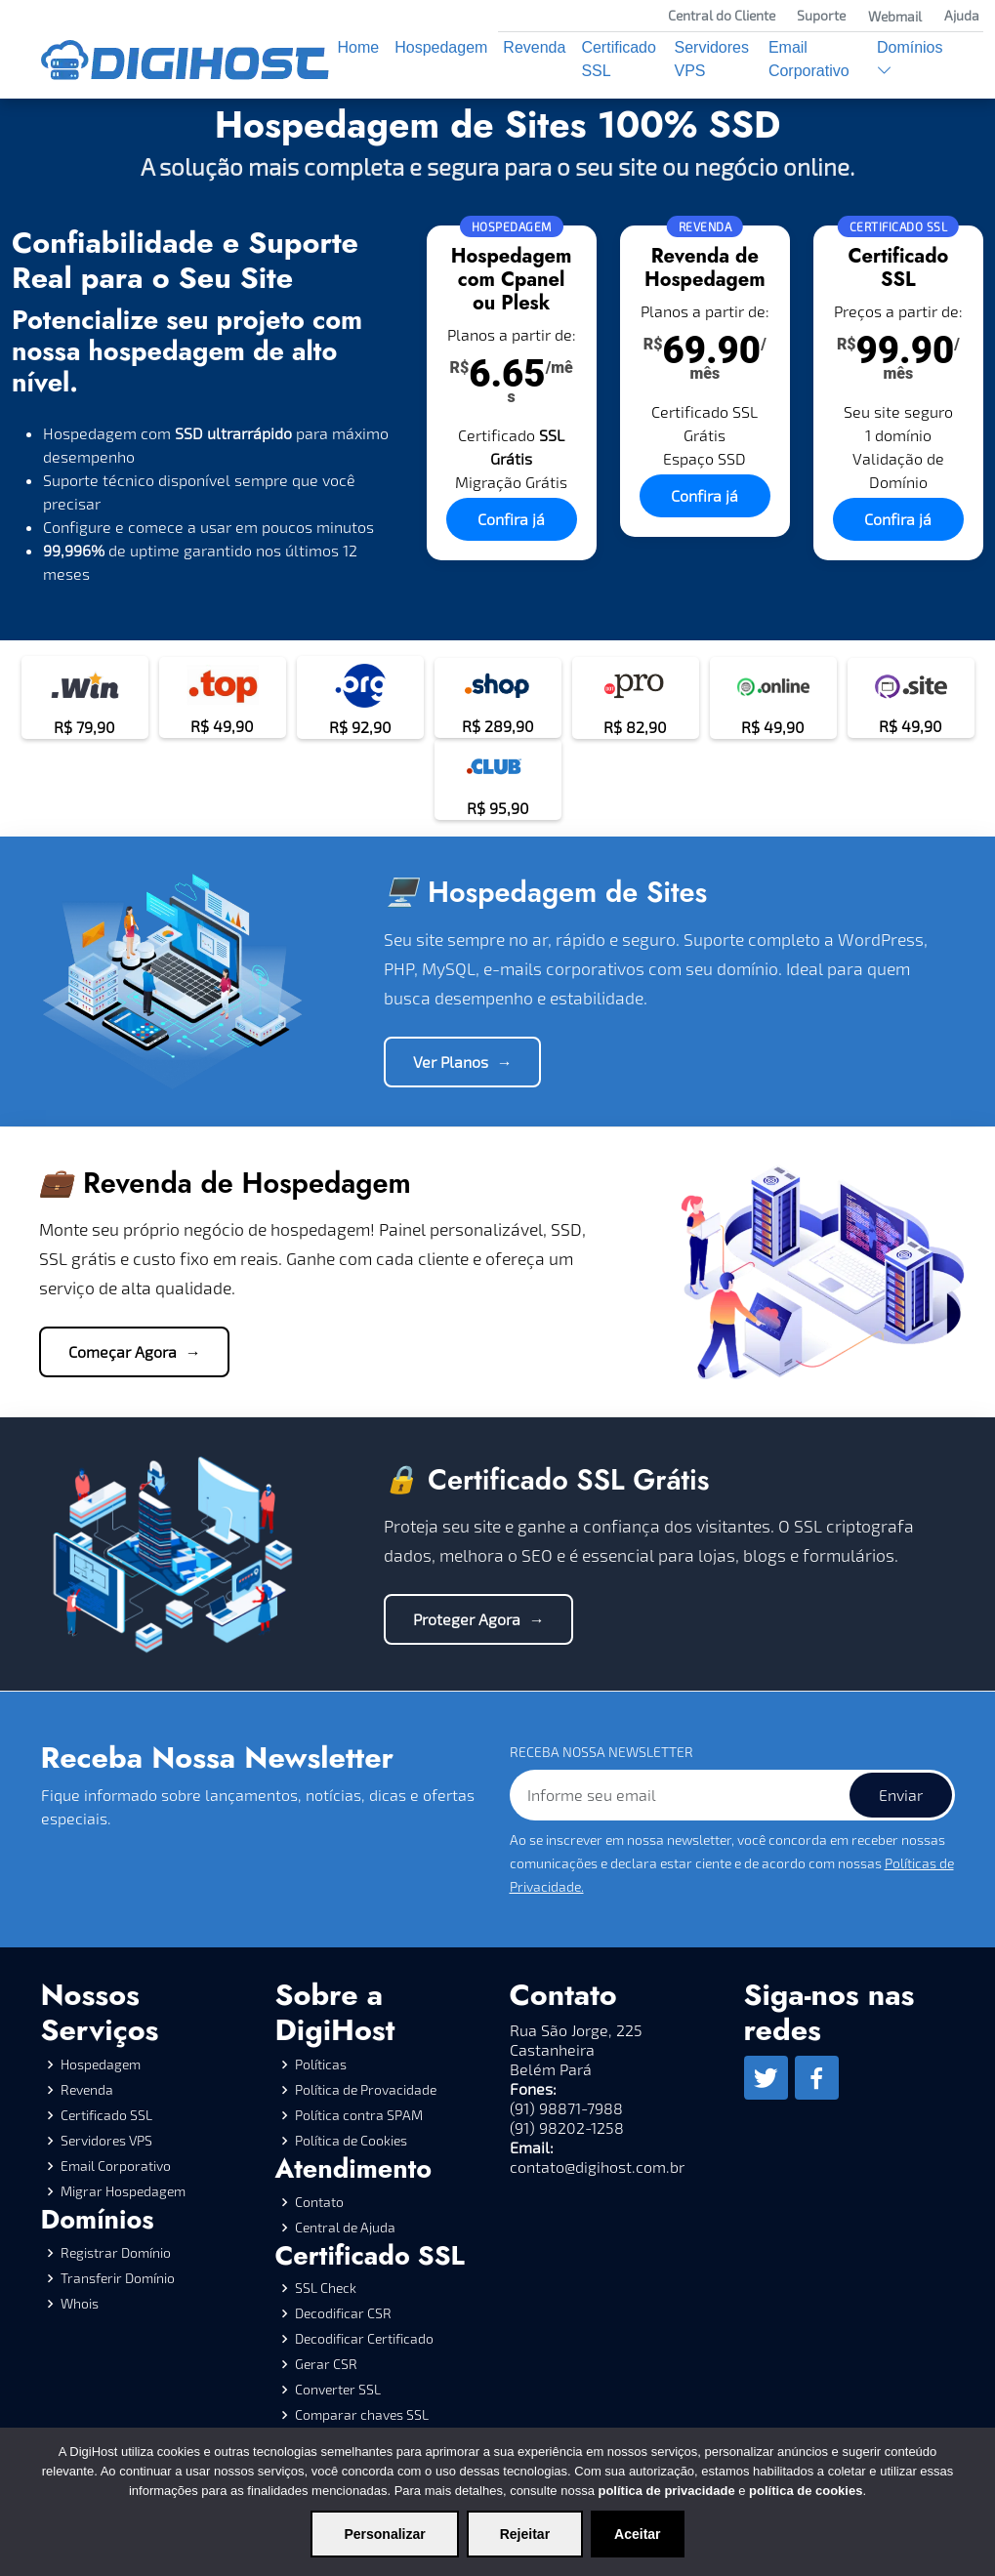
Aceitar (637, 2534)
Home (359, 47)
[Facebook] (817, 2078)
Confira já (511, 519)
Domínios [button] (910, 59)
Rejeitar (525, 2534)
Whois (80, 2303)
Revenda (534, 47)
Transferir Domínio (118, 2278)
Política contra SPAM (359, 2115)
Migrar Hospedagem (123, 2191)
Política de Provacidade (365, 2090)
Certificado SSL (618, 59)
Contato (319, 2202)
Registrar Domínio (116, 2253)
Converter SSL (338, 2389)
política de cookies (805, 2490)
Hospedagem (440, 47)
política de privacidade (666, 2490)
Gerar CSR (326, 2364)
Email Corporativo (809, 59)
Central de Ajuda (345, 2227)
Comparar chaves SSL (362, 2415)
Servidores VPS (711, 59)
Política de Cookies (351, 2140)
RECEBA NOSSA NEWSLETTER (601, 1751)
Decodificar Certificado (364, 2339)
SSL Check (325, 2288)
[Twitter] (766, 2078)
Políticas (321, 2064)
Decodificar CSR (343, 2313)
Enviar (901, 1794)
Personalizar (384, 2534)
